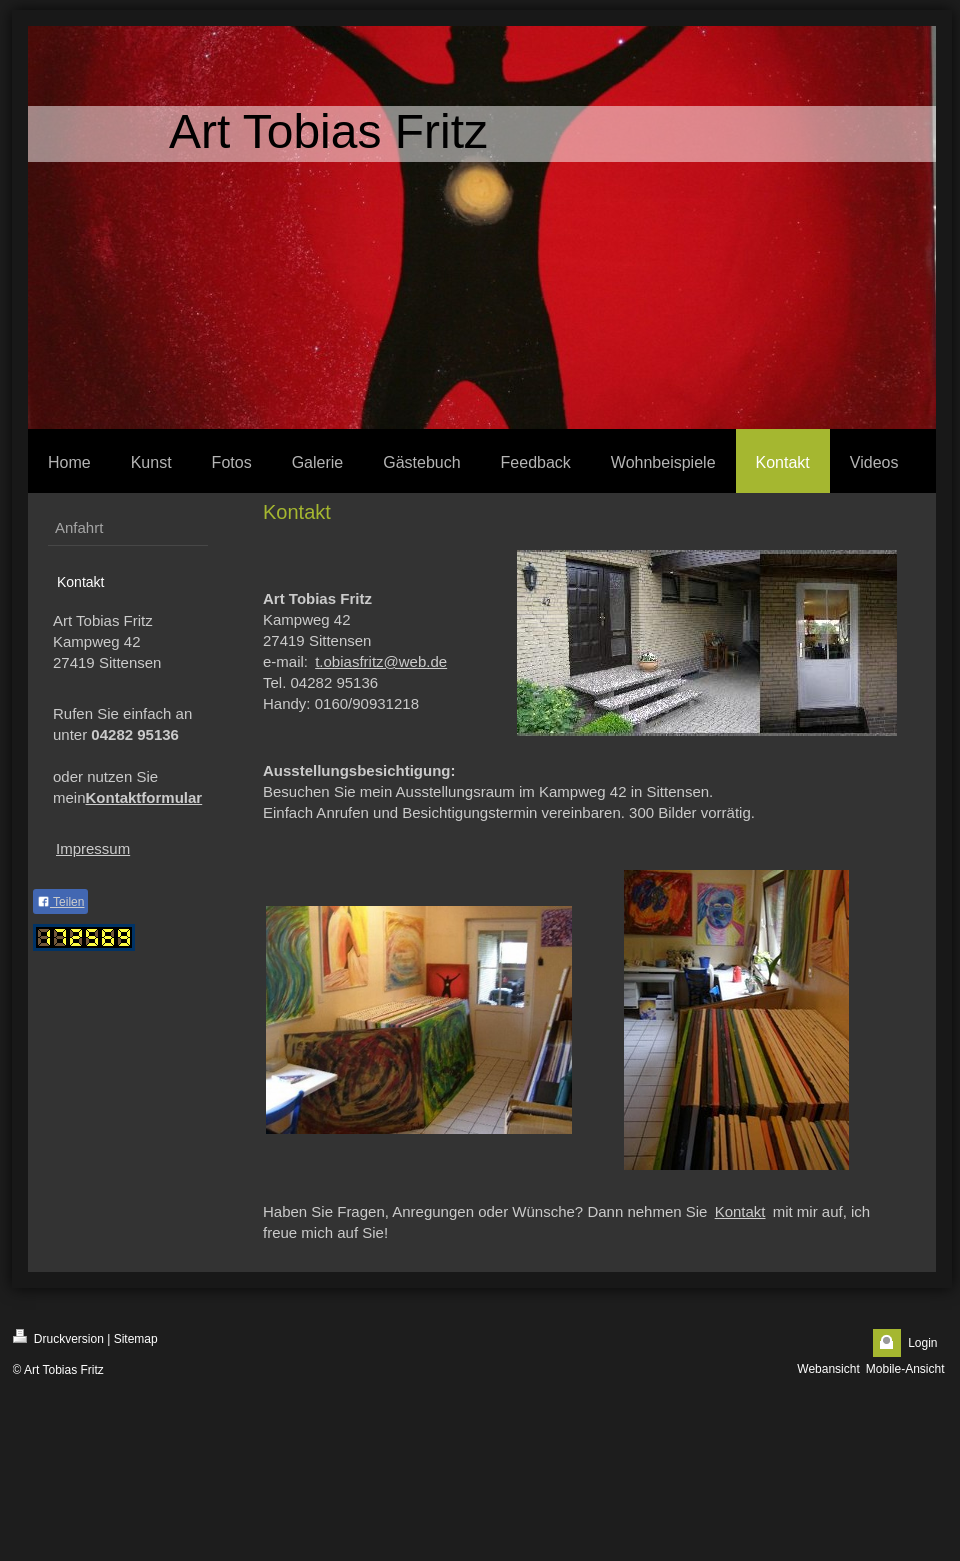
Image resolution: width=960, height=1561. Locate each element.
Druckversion (58, 1337)
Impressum (93, 848)
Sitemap (136, 1339)
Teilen (60, 902)
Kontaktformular (144, 797)
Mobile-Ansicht (905, 1369)
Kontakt (740, 1211)
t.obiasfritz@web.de (381, 661)
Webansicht (828, 1369)
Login (922, 1343)
